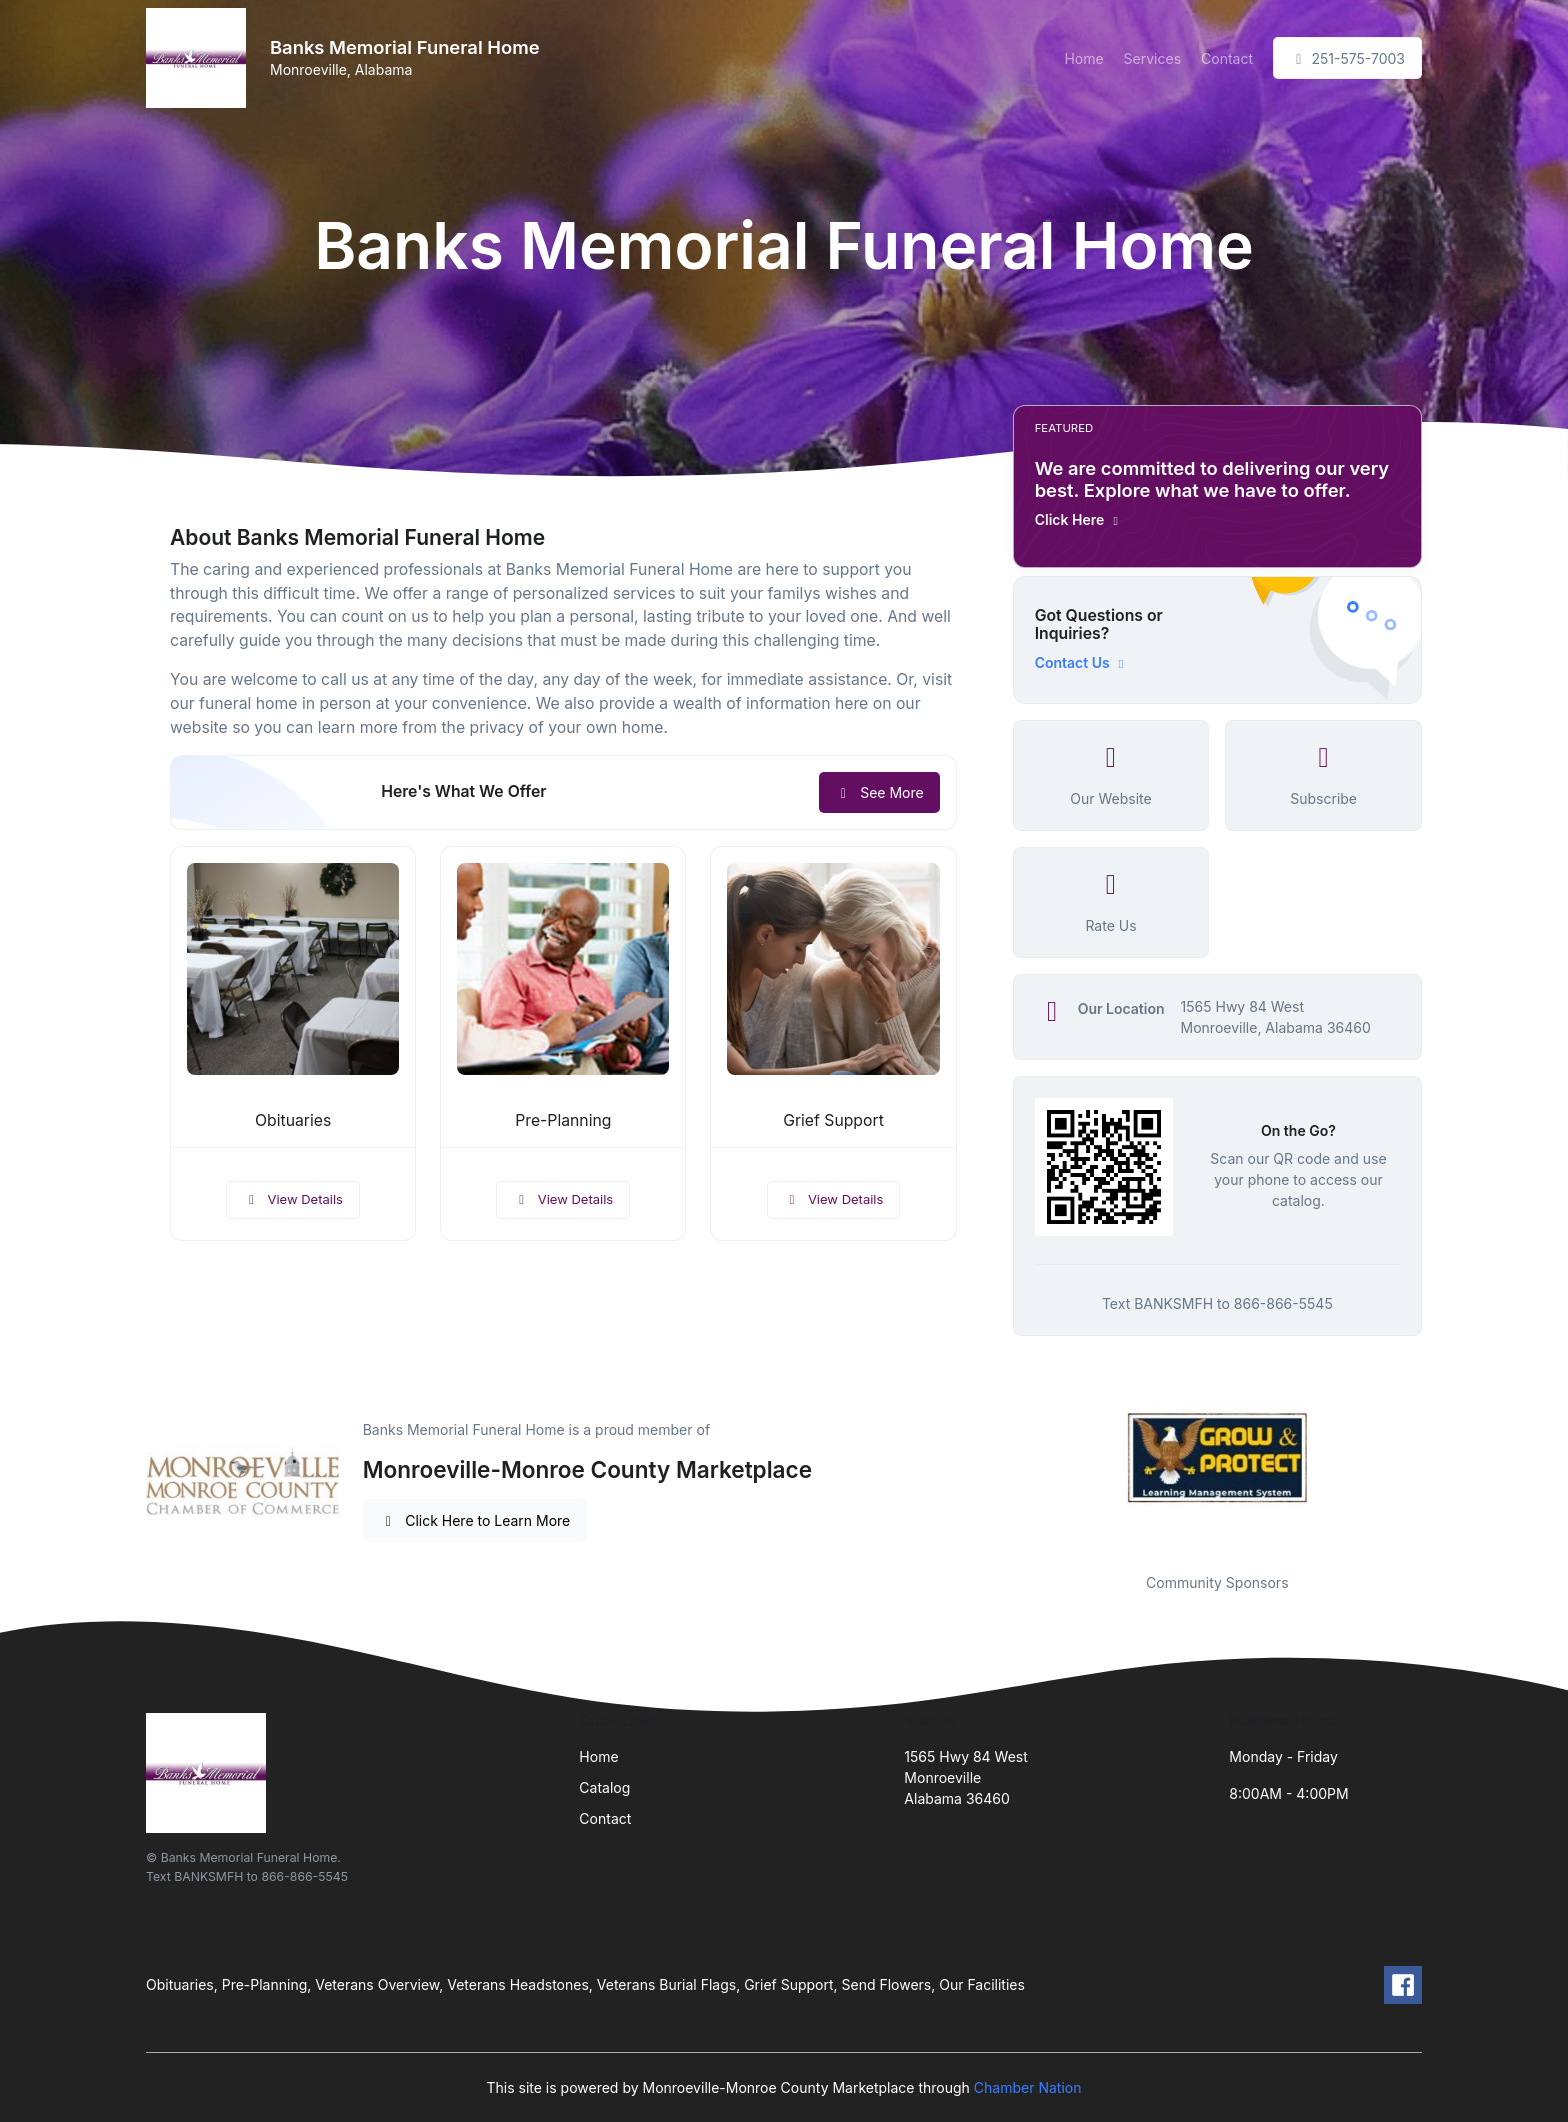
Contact (1227, 58)
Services (1152, 58)
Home (1083, 58)
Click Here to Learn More (475, 1520)
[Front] (200, 58)
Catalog (604, 1787)
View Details (293, 1199)
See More (879, 792)
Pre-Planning (563, 1120)
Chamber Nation (1028, 2087)
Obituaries (293, 1120)
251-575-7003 (1347, 58)
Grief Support (833, 1120)
